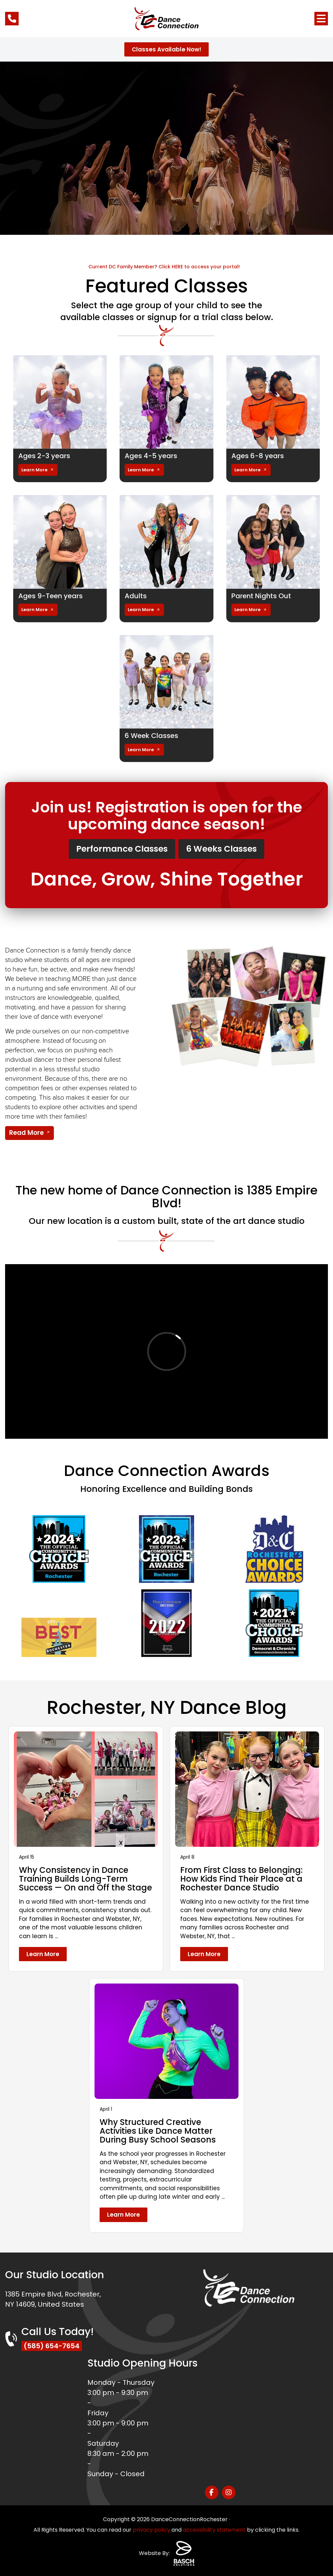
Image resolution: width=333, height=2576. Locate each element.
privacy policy (151, 2530)
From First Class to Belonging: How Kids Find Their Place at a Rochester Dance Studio (241, 1879)
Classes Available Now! (166, 49)
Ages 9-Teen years (50, 596)
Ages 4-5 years (151, 456)
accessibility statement (214, 2530)
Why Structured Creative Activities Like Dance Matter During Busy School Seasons (158, 2131)
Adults (136, 596)
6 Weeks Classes (221, 849)
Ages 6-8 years (257, 456)
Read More (26, 1132)
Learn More (34, 470)
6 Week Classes (151, 735)
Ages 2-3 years (44, 456)
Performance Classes (122, 849)
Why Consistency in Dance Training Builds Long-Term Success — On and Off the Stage (85, 1879)
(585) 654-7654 (52, 2346)
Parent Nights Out (261, 596)
